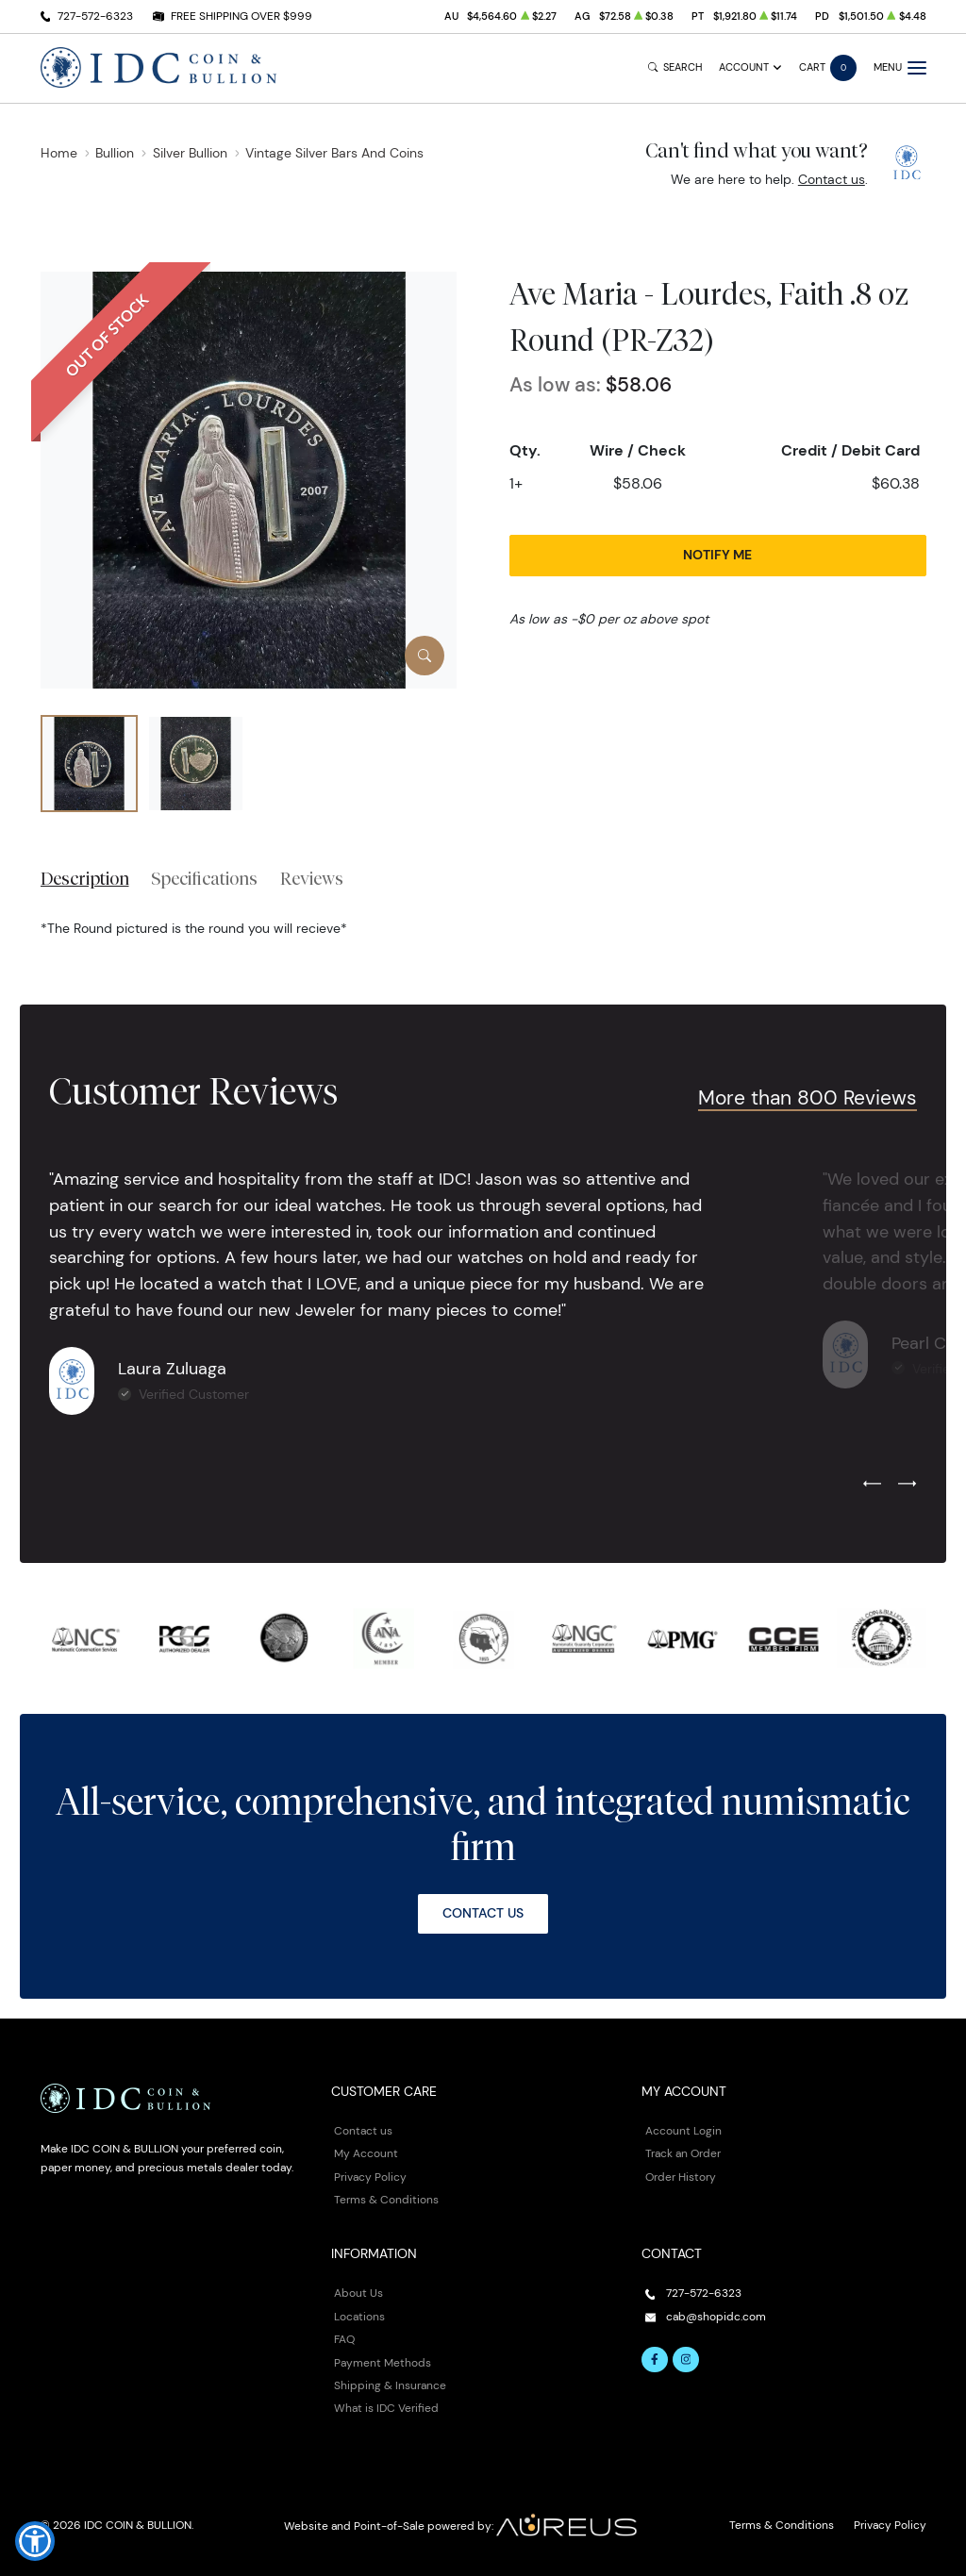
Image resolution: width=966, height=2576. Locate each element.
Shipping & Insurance (390, 2385)
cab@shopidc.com (716, 2316)
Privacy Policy (370, 2176)
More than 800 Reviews (807, 1097)
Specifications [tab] (204, 878)
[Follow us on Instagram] (686, 2360)
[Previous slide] (872, 1484)
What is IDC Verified (386, 2408)
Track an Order (683, 2153)
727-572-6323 (95, 15)
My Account (366, 2153)
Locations (359, 2316)
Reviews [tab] (311, 878)
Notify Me (717, 554)
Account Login (683, 2130)
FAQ (344, 2339)
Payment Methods (382, 2362)
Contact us (831, 179)
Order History (680, 2176)
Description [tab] (85, 878)
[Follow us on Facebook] (654, 2360)
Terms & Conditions (386, 2199)
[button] (35, 2541)
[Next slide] (907, 1484)
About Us (358, 2292)
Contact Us (483, 1912)
